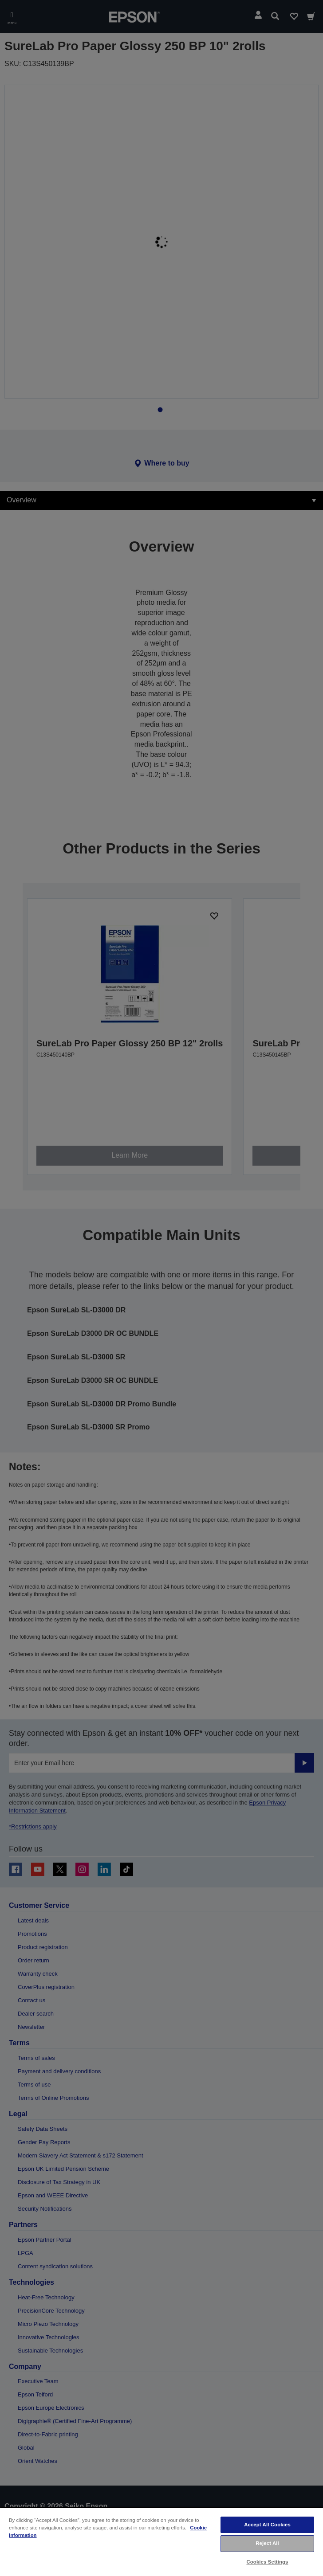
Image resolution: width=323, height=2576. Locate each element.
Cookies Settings (267, 2561)
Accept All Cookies (267, 2524)
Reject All (267, 2543)
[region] (161, 2541)
